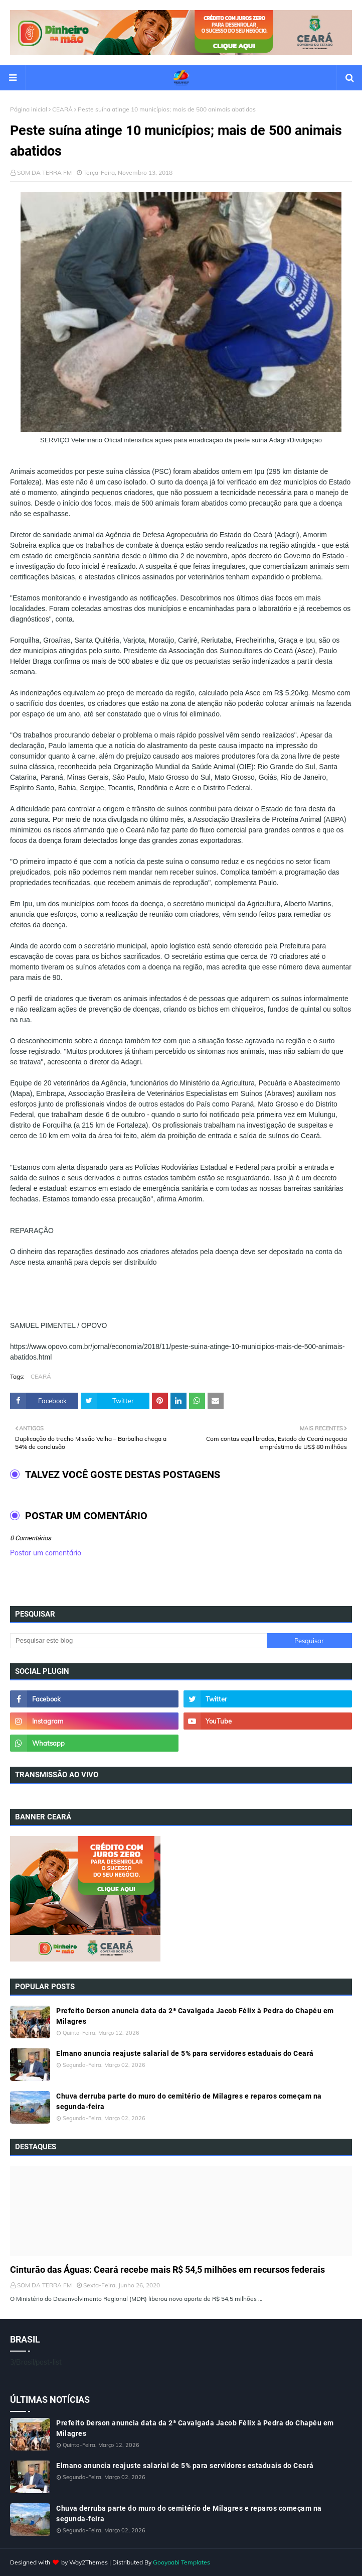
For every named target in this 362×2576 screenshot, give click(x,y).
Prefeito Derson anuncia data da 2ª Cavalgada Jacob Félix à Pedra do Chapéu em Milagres (195, 2016)
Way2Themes (88, 2562)
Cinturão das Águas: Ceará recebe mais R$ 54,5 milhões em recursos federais (167, 2269)
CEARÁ (62, 109)
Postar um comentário (45, 1552)
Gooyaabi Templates (181, 2562)
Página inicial (28, 109)
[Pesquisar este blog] (138, 1640)
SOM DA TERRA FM (44, 172)
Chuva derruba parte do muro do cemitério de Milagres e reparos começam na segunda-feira (189, 2101)
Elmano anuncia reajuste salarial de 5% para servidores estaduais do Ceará (185, 2053)
